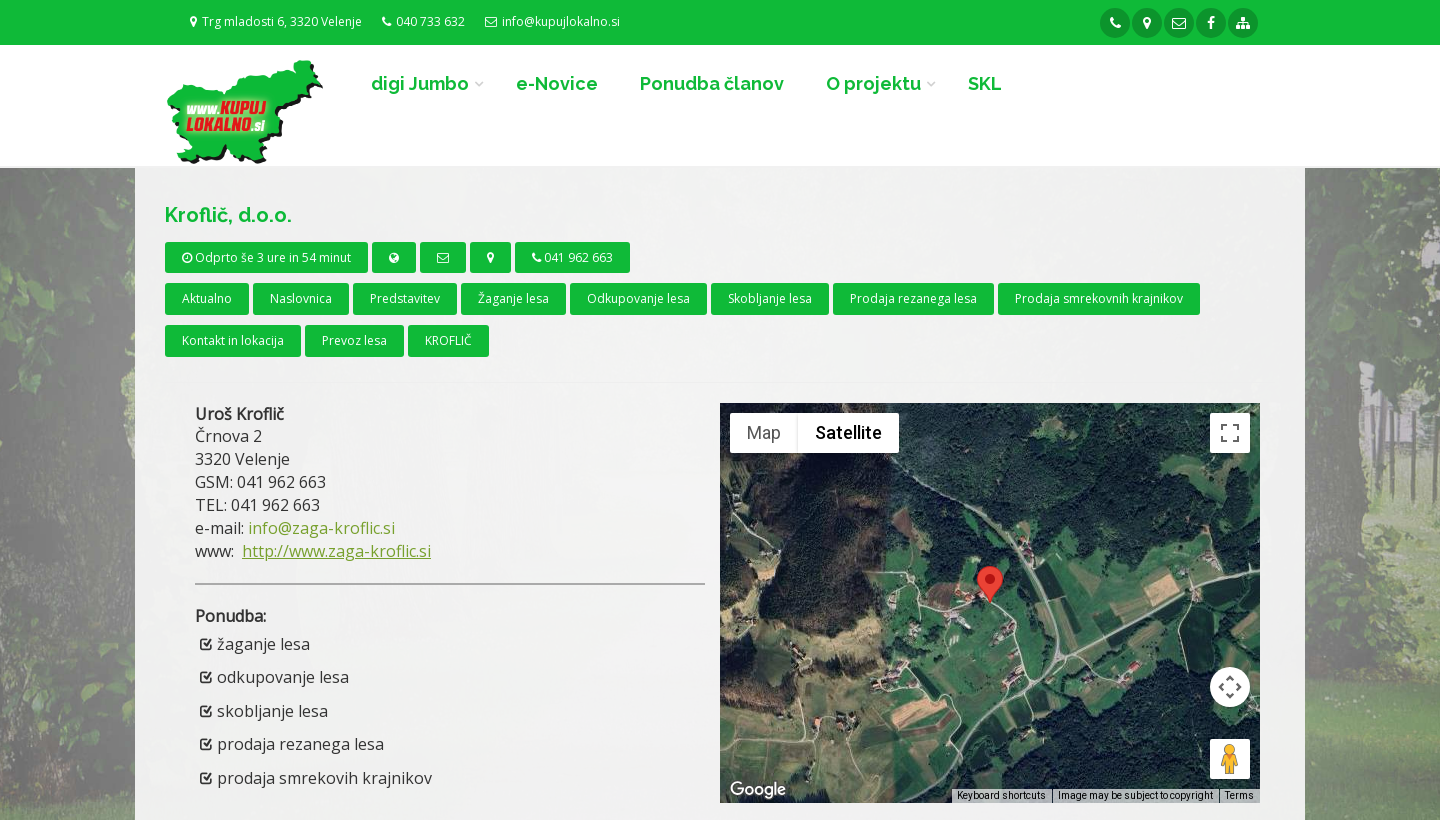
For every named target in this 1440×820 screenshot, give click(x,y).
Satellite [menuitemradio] (848, 432)
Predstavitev (405, 298)
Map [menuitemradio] (764, 432)
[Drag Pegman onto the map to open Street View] (1230, 759)
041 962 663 (572, 257)
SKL (985, 83)
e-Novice (557, 83)
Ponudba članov (712, 83)
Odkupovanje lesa (638, 298)
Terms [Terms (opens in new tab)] (1239, 795)
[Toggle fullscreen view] (1230, 433)
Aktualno (207, 298)
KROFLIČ (448, 340)
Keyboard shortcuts (1001, 795)
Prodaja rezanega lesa (913, 298)
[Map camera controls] (1230, 687)
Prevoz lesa (354, 340)
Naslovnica (301, 298)
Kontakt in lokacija (233, 340)
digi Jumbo (420, 83)
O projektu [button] (873, 83)
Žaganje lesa (513, 298)
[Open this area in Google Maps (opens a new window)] (758, 790)
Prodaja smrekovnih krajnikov (1099, 298)
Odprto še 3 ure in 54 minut (266, 257)
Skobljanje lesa (770, 298)
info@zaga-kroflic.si (321, 528)
